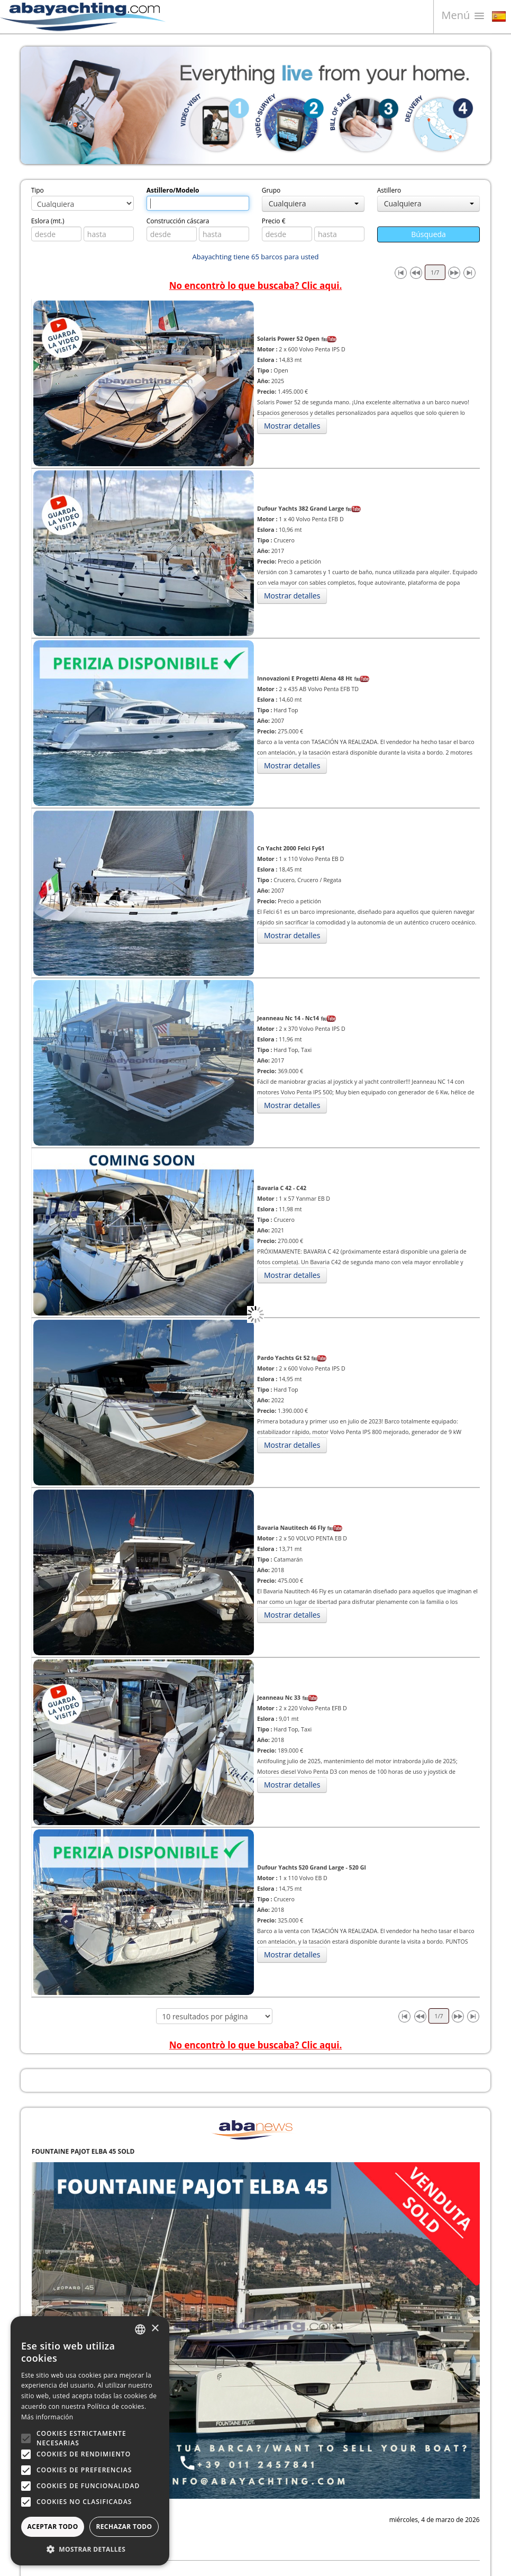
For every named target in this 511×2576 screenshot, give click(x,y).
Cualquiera (314, 203)
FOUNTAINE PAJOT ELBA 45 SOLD (83, 2151)
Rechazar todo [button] (124, 2526)
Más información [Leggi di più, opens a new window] (47, 2416)
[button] (90, 2549)
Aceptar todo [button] (52, 2526)
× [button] (155, 2329)
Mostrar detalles (292, 426)
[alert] (90, 2440)
